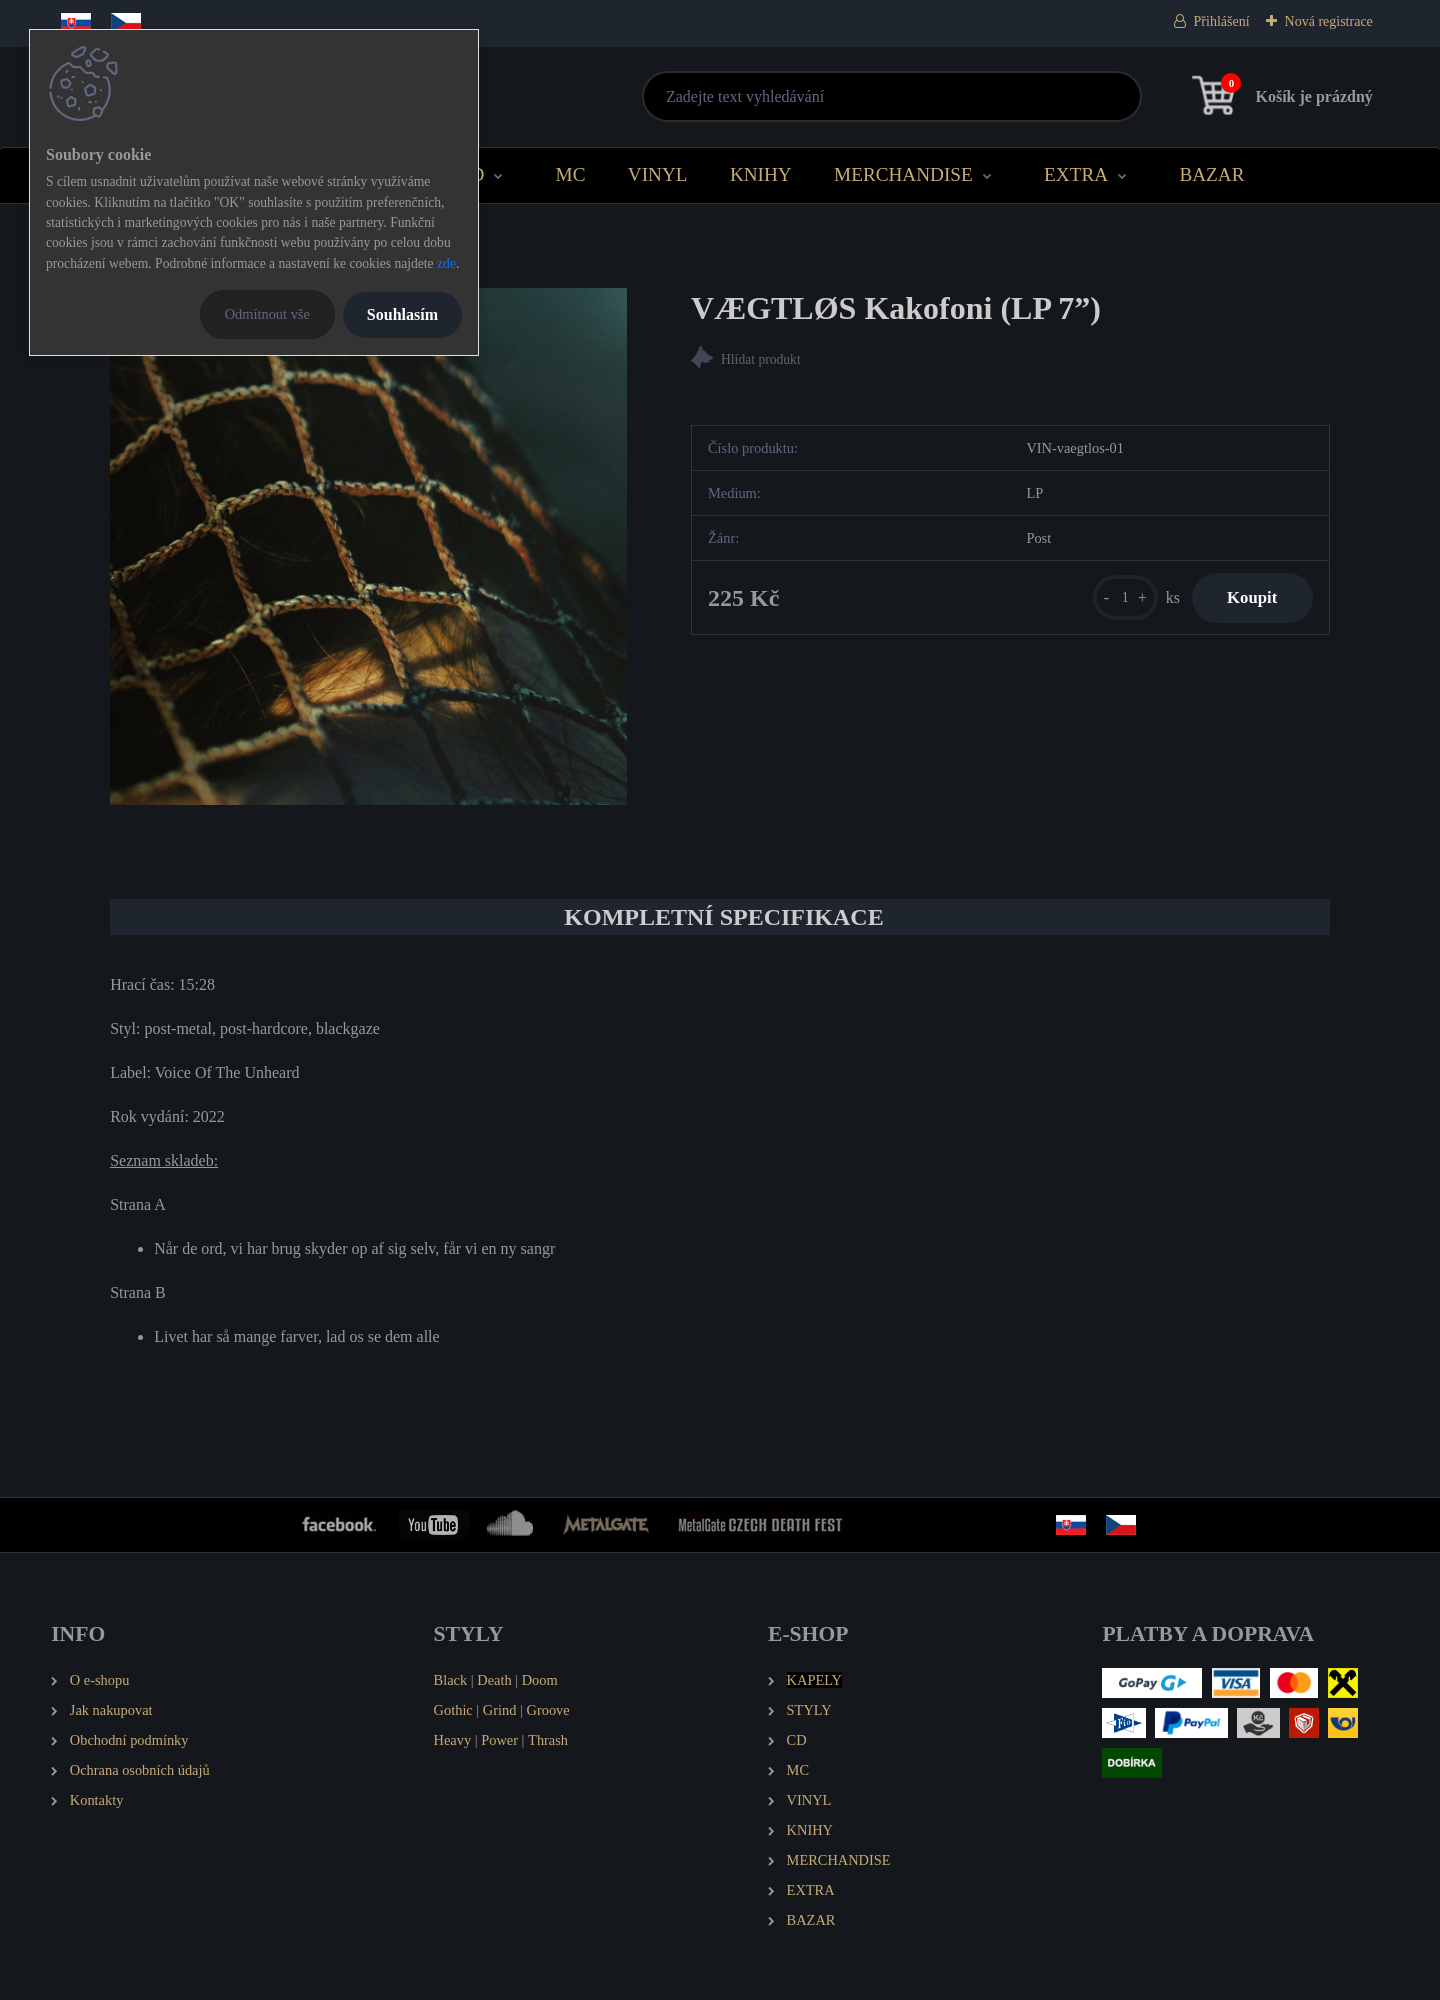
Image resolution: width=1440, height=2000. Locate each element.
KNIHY (761, 174)
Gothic (453, 1710)
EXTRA (1076, 174)
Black (451, 1680)
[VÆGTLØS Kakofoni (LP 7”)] (368, 546)
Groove (548, 1710)
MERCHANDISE (903, 174)
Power (499, 1740)
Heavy (453, 1740)
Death (494, 1680)
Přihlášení (1222, 21)
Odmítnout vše (267, 314)
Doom (540, 1680)
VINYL (658, 174)
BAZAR (1211, 174)
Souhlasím (402, 314)
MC (571, 174)
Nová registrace (1329, 21)
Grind (500, 1710)
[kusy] (1113, 600)
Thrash (548, 1740)
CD (471, 174)
